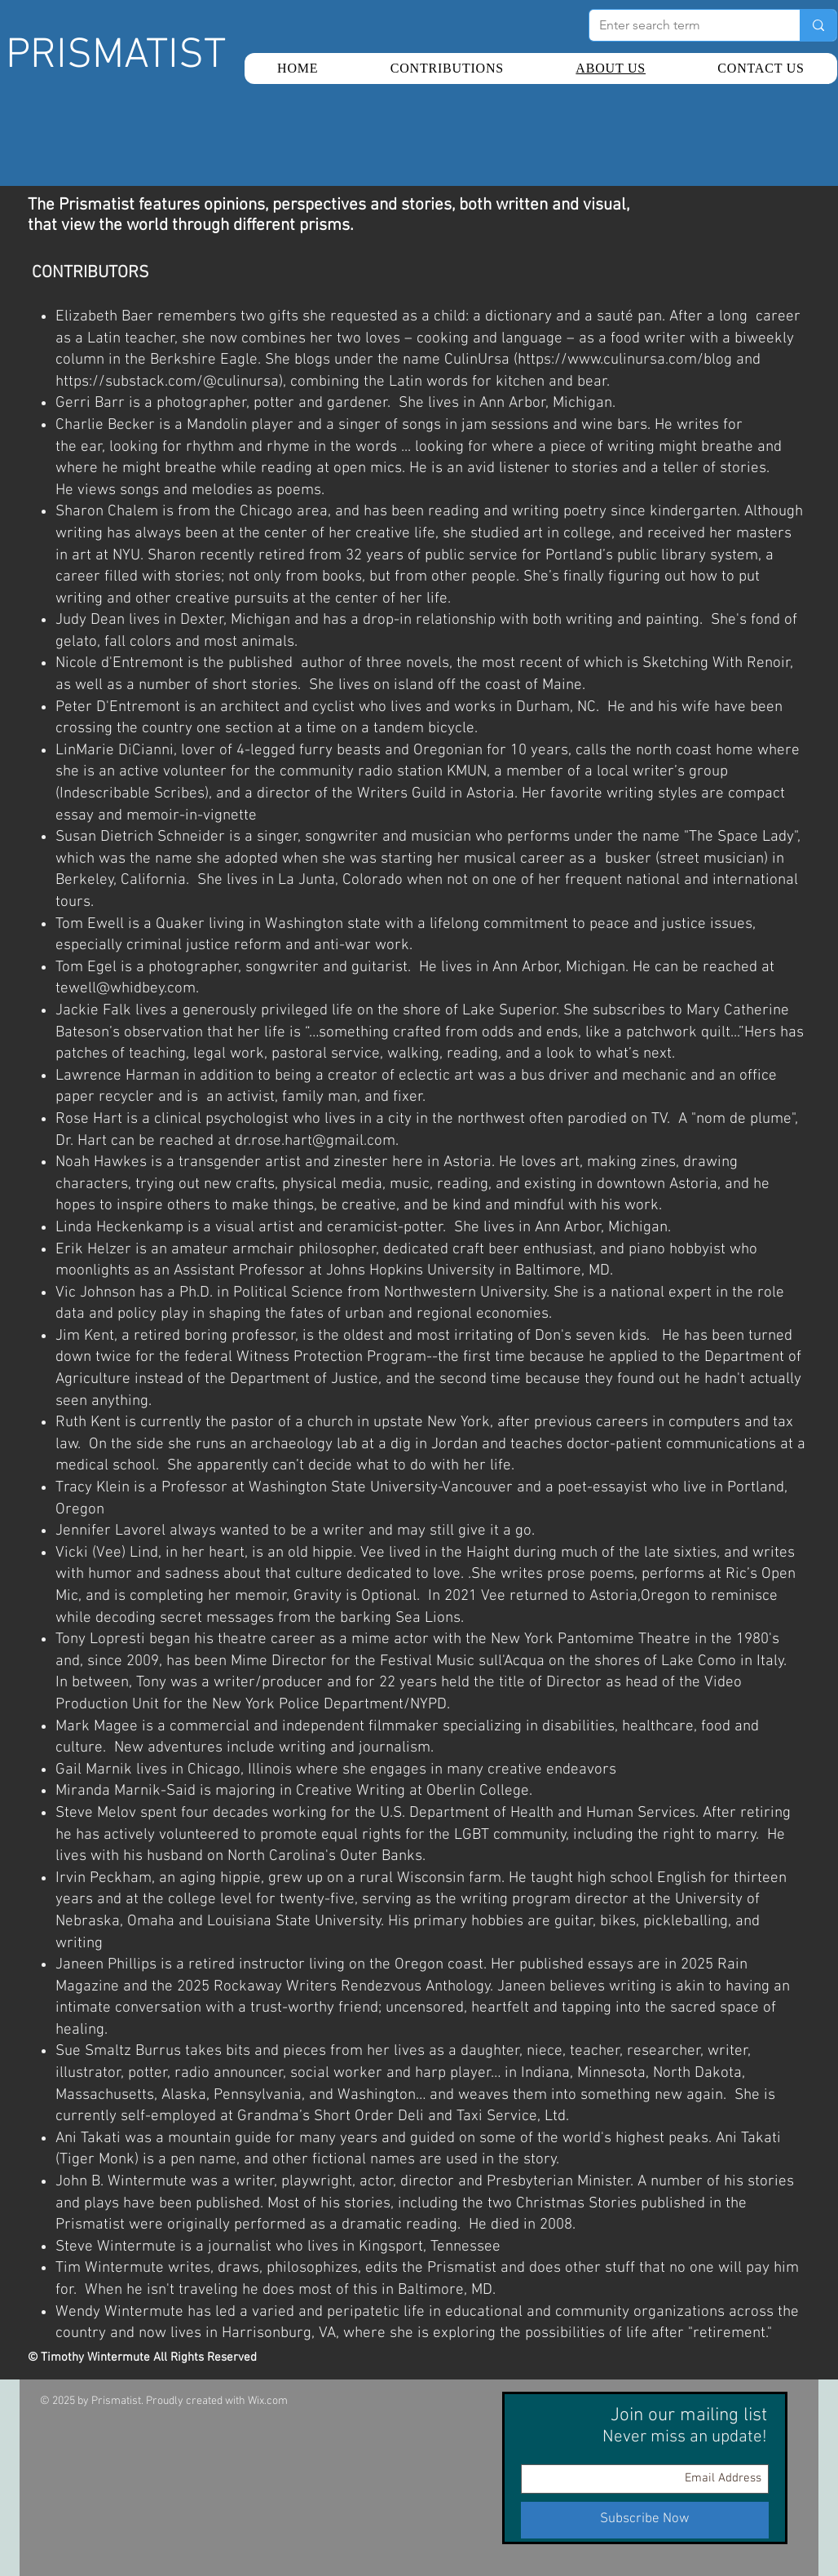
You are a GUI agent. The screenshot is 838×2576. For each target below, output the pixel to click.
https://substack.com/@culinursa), (170, 382)
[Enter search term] (682, 25)
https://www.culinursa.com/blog (625, 360)
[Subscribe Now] (645, 2520)
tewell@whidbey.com (125, 988)
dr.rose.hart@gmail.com (315, 1141)
